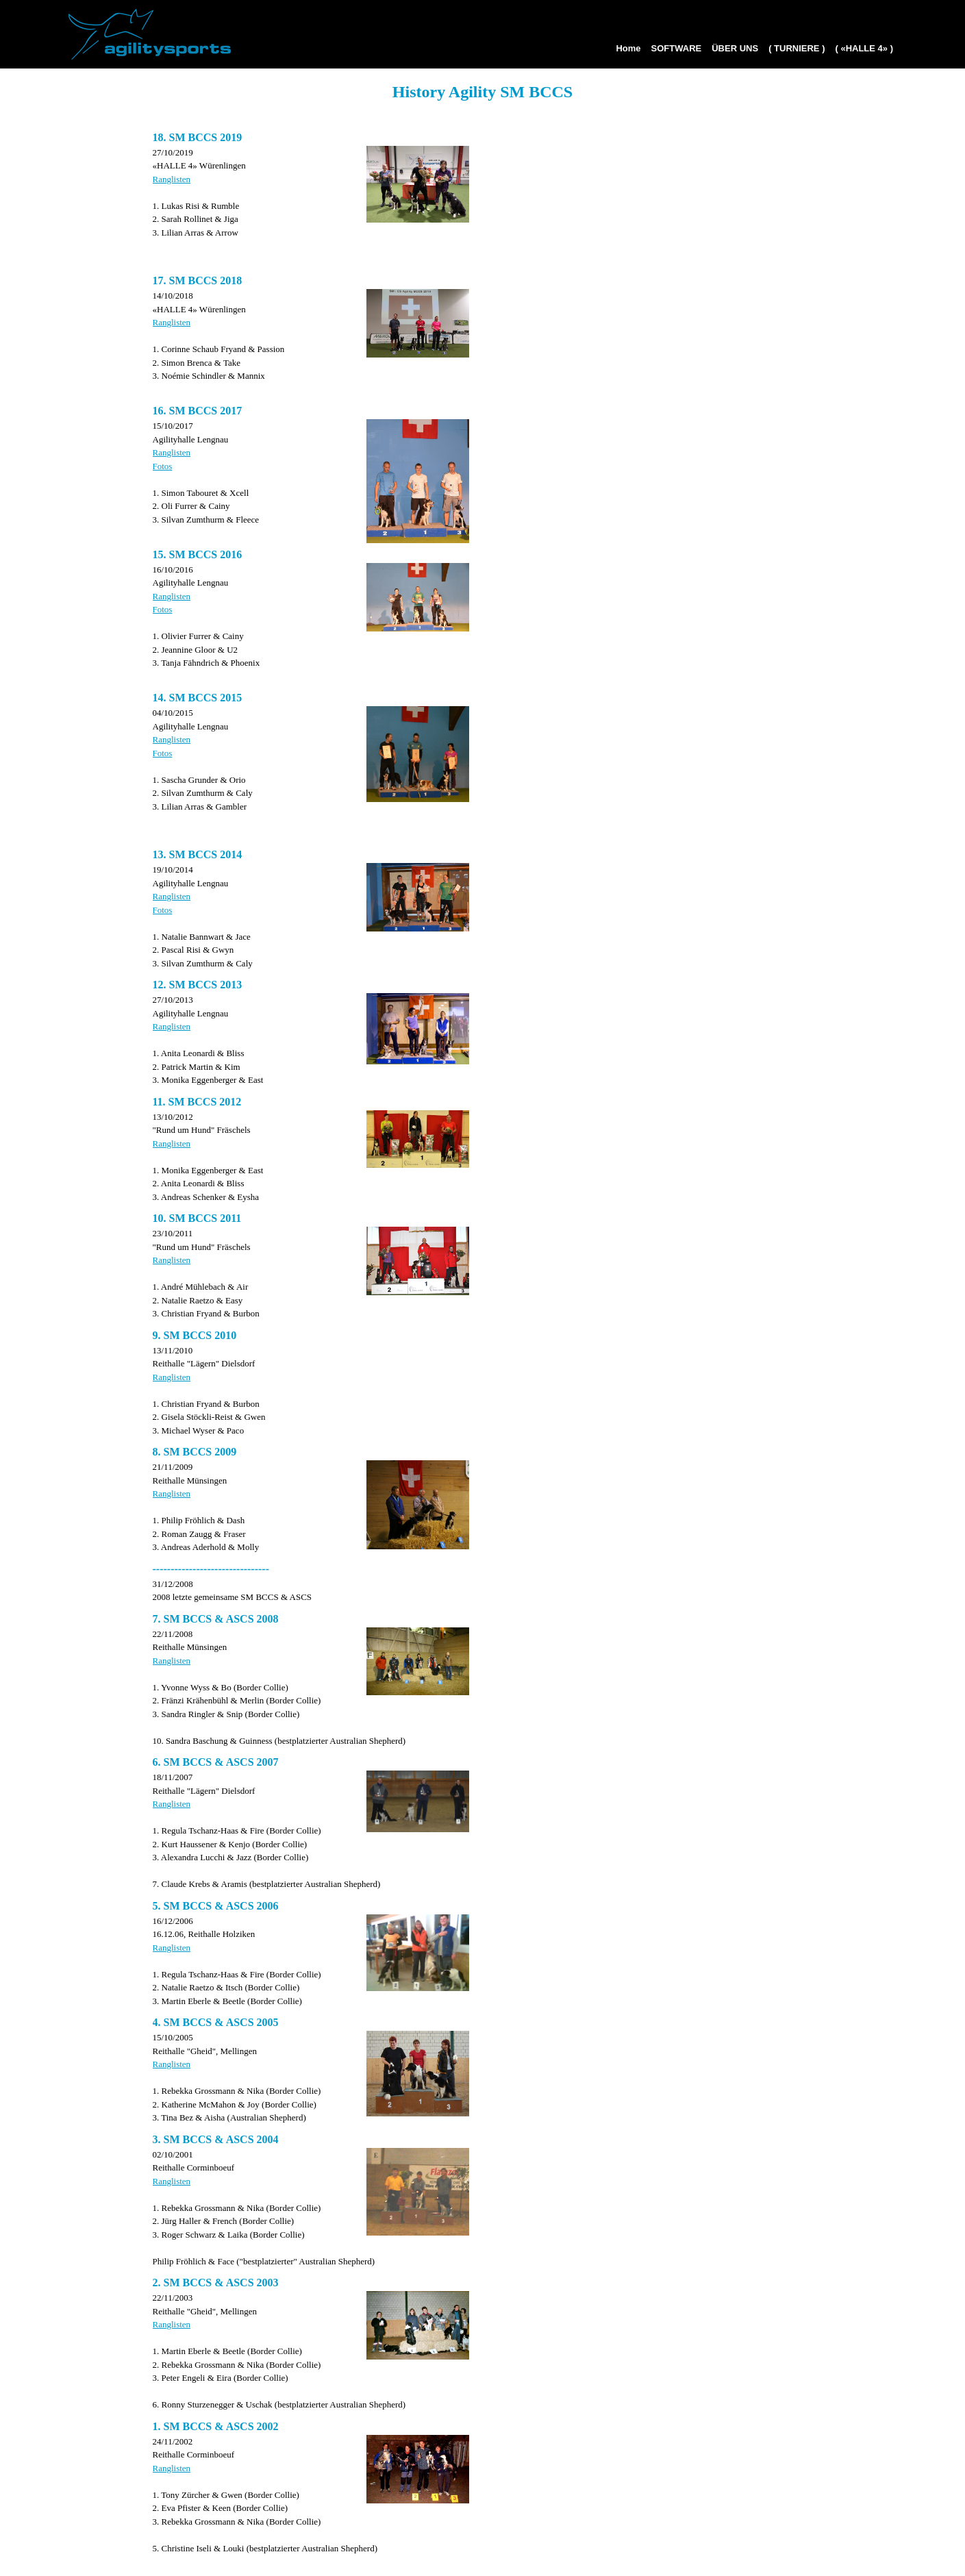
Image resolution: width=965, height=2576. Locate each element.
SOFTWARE (676, 48)
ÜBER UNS (735, 48)
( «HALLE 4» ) (864, 48)
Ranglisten (172, 179)
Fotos (163, 466)
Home (628, 48)
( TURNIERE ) (796, 48)
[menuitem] (626, 53)
